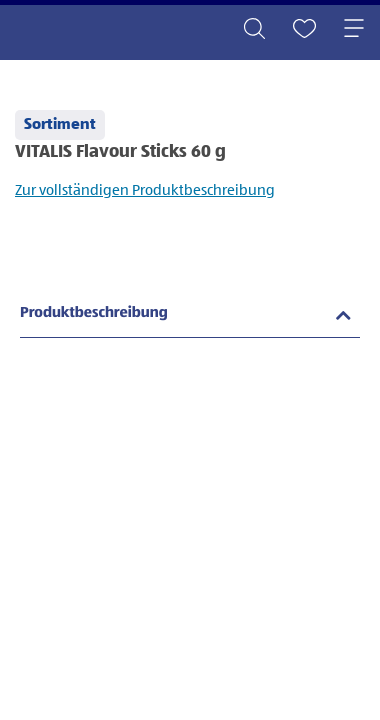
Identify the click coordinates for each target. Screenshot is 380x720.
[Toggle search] (254, 30)
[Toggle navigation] (354, 30)
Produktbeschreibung (94, 313)
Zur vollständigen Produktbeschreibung (145, 190)
